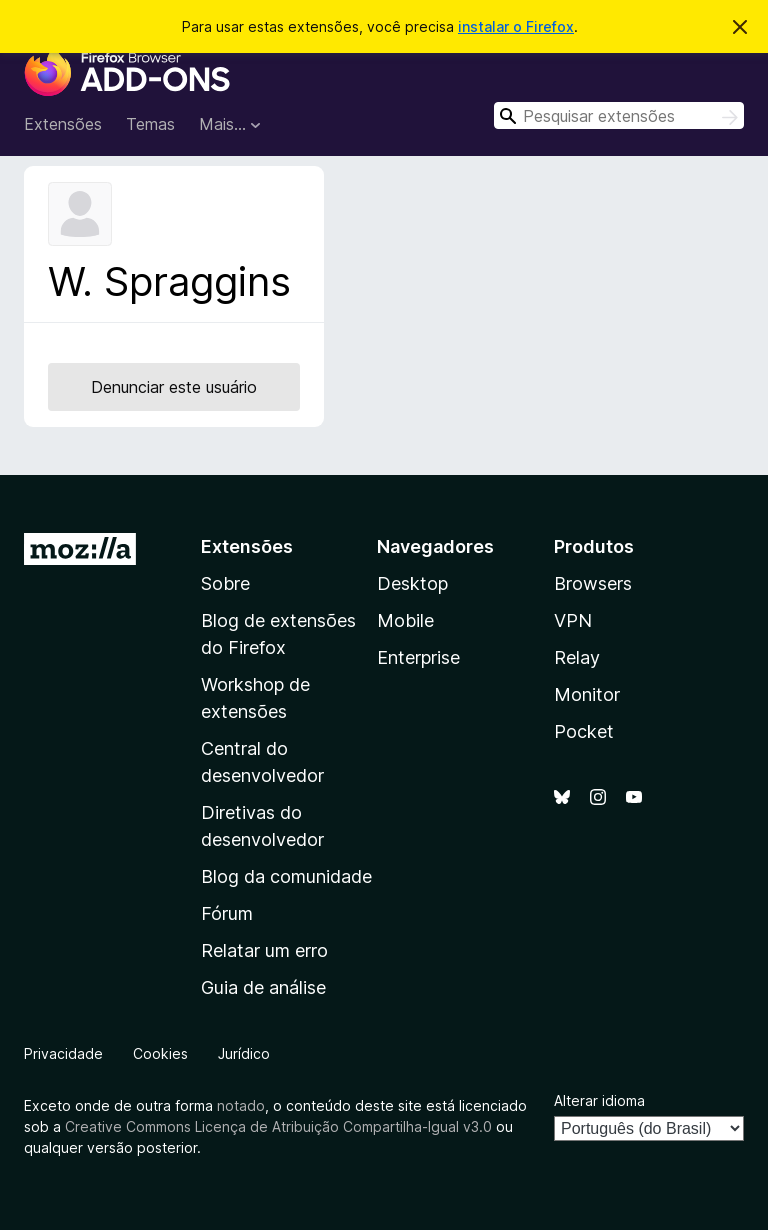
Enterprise (418, 657)
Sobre (225, 583)
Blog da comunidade (286, 876)
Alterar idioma (599, 1100)
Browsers (593, 583)
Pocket (584, 731)
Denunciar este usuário (174, 387)
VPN (573, 620)
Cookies (160, 1053)
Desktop (412, 583)
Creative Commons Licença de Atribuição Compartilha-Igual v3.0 (280, 1126)
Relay (577, 657)
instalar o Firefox (516, 26)
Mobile (405, 620)
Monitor (587, 694)
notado (241, 1105)
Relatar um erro (264, 950)
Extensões (63, 124)
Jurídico (244, 1053)
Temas (150, 124)
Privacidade (63, 1053)
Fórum (227, 913)
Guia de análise (263, 987)
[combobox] (619, 115)
